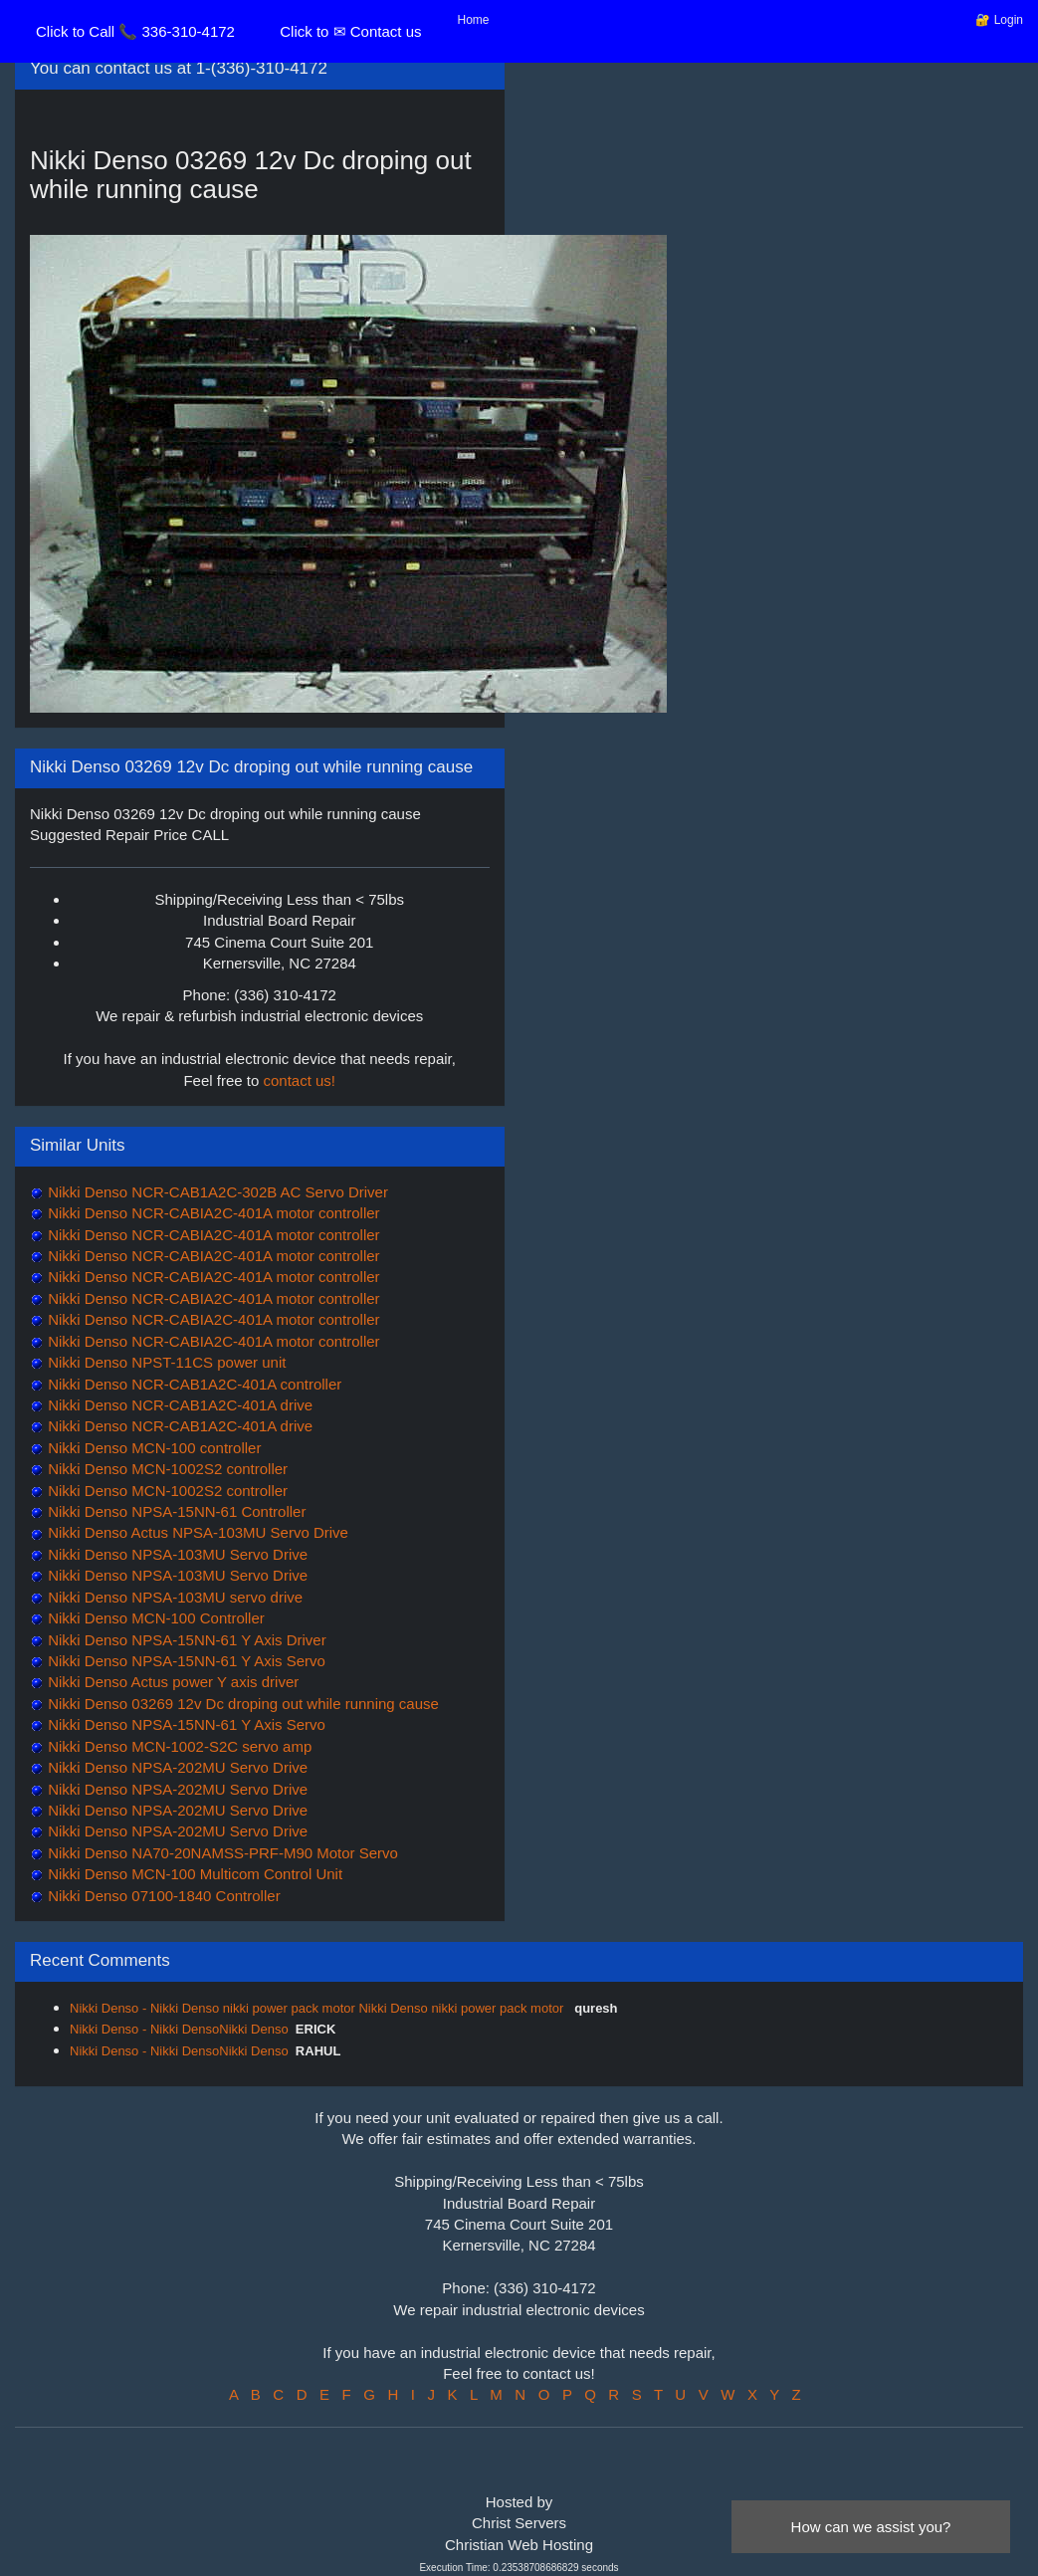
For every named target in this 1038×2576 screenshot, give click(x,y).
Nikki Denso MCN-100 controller (152, 1447)
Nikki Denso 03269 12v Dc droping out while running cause (241, 1703)
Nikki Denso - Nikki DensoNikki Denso (179, 2029)
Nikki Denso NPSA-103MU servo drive (173, 1597)
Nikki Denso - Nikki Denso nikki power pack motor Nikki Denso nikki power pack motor (318, 2008)
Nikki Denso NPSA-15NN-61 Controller (175, 1511)
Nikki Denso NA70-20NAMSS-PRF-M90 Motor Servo (221, 1852)
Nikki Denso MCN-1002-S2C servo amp (177, 1746)
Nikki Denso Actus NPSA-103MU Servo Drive (196, 1532)
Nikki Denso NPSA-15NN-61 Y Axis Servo (184, 1660)
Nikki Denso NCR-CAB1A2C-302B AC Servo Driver (216, 1191)
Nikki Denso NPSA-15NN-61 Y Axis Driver (185, 1639)
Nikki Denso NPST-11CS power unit (165, 1362)
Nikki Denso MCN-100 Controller (154, 1618)
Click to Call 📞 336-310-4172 (135, 31)
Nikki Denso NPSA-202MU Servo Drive (176, 1767)
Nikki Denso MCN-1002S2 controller (166, 1468)
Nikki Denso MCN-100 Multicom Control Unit (193, 1873)
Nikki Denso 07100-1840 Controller (162, 1895)
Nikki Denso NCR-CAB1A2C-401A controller (192, 1384)
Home (474, 20)
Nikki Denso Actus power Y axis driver (171, 1681)
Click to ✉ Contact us (350, 31)
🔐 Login (999, 20)
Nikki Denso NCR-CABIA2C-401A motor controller (212, 1212)
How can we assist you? (871, 2526)
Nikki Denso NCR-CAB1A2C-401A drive (178, 1404)
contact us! (300, 1080)
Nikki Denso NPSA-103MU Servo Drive (176, 1554)
